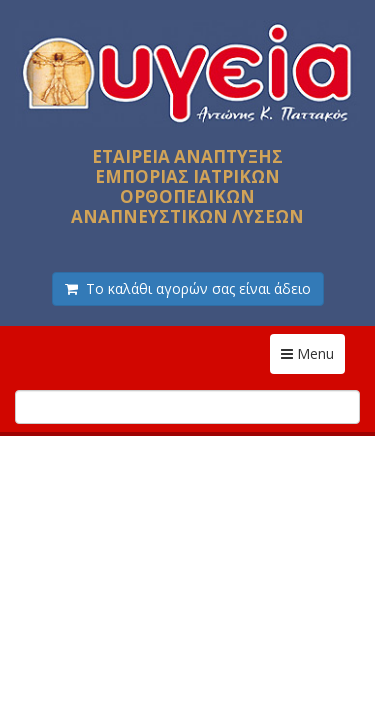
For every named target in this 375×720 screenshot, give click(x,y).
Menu (313, 353)
